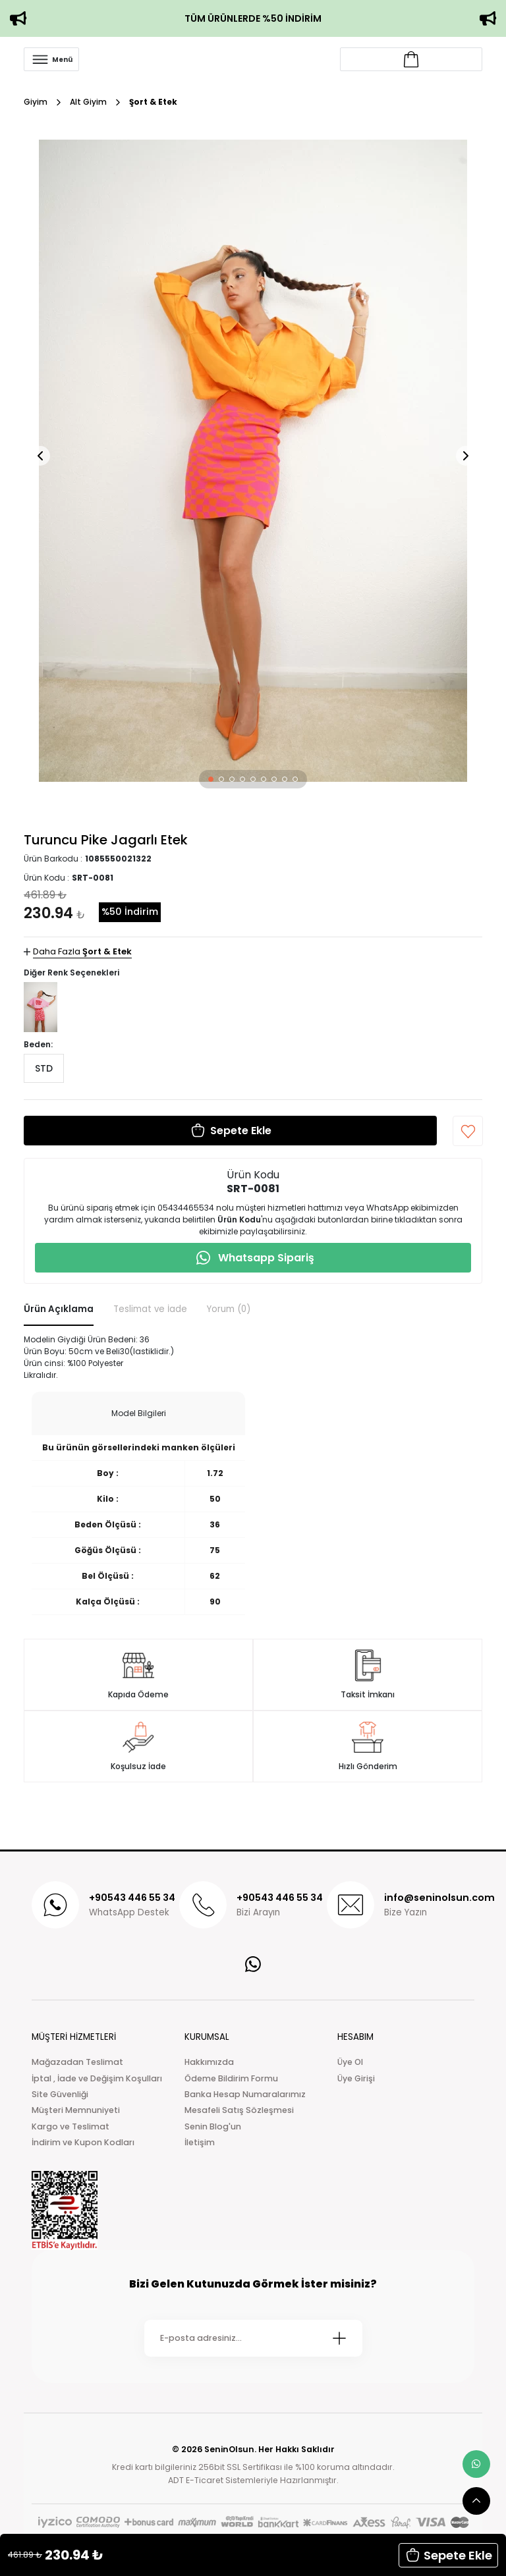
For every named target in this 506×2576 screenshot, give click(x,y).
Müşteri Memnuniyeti (76, 2110)
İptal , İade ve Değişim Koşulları (97, 2078)
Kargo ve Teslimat (70, 2126)
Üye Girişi (356, 2078)
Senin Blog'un (212, 2126)
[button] (210, 779)
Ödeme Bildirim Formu (231, 2078)
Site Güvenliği (60, 2094)
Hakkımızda (209, 2062)
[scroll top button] (476, 2501)
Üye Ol (350, 2062)
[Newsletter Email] (253, 2338)
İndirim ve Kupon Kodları (83, 2142)
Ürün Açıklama (59, 1309)
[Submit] (339, 2338)
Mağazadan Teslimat (77, 2062)
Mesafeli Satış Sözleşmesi (239, 2110)
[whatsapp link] (476, 2464)
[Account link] (411, 59)
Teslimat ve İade (150, 1309)
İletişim (199, 2142)
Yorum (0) (228, 1309)
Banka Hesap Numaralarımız (245, 2094)
